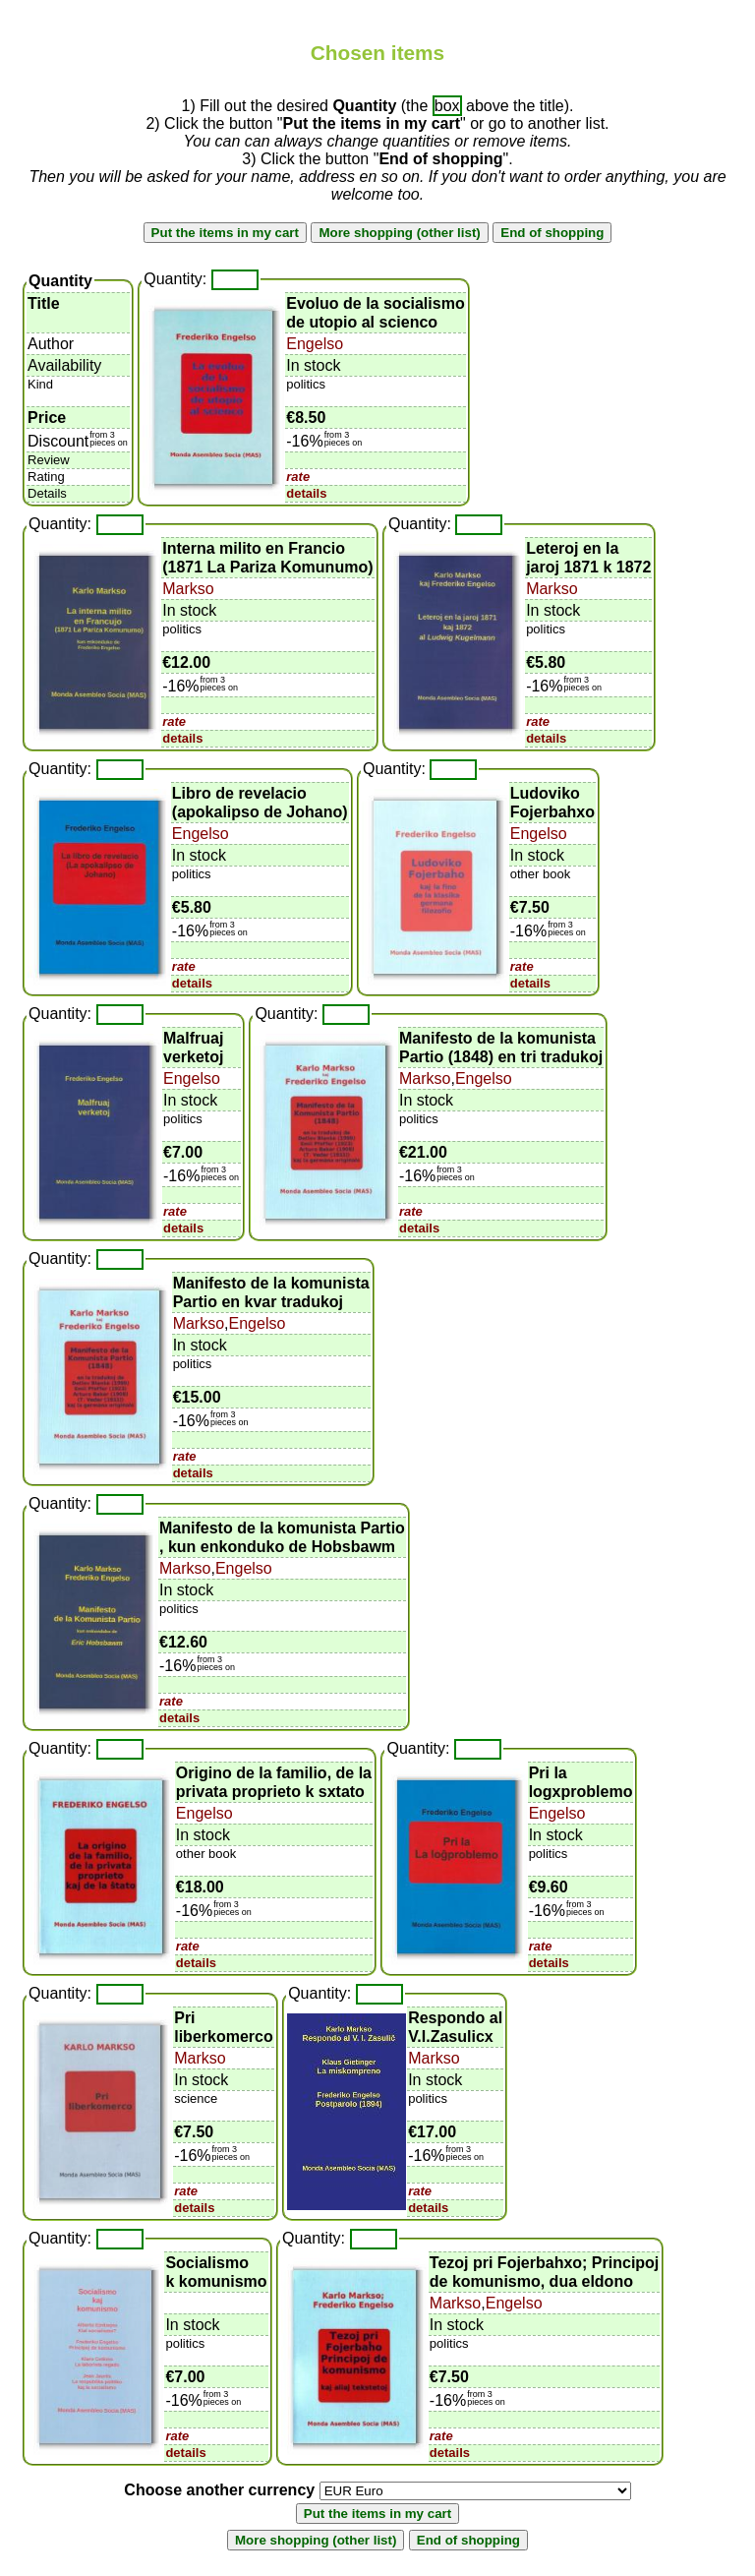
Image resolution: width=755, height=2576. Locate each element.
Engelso (314, 343)
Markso (187, 588)
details (306, 493)
